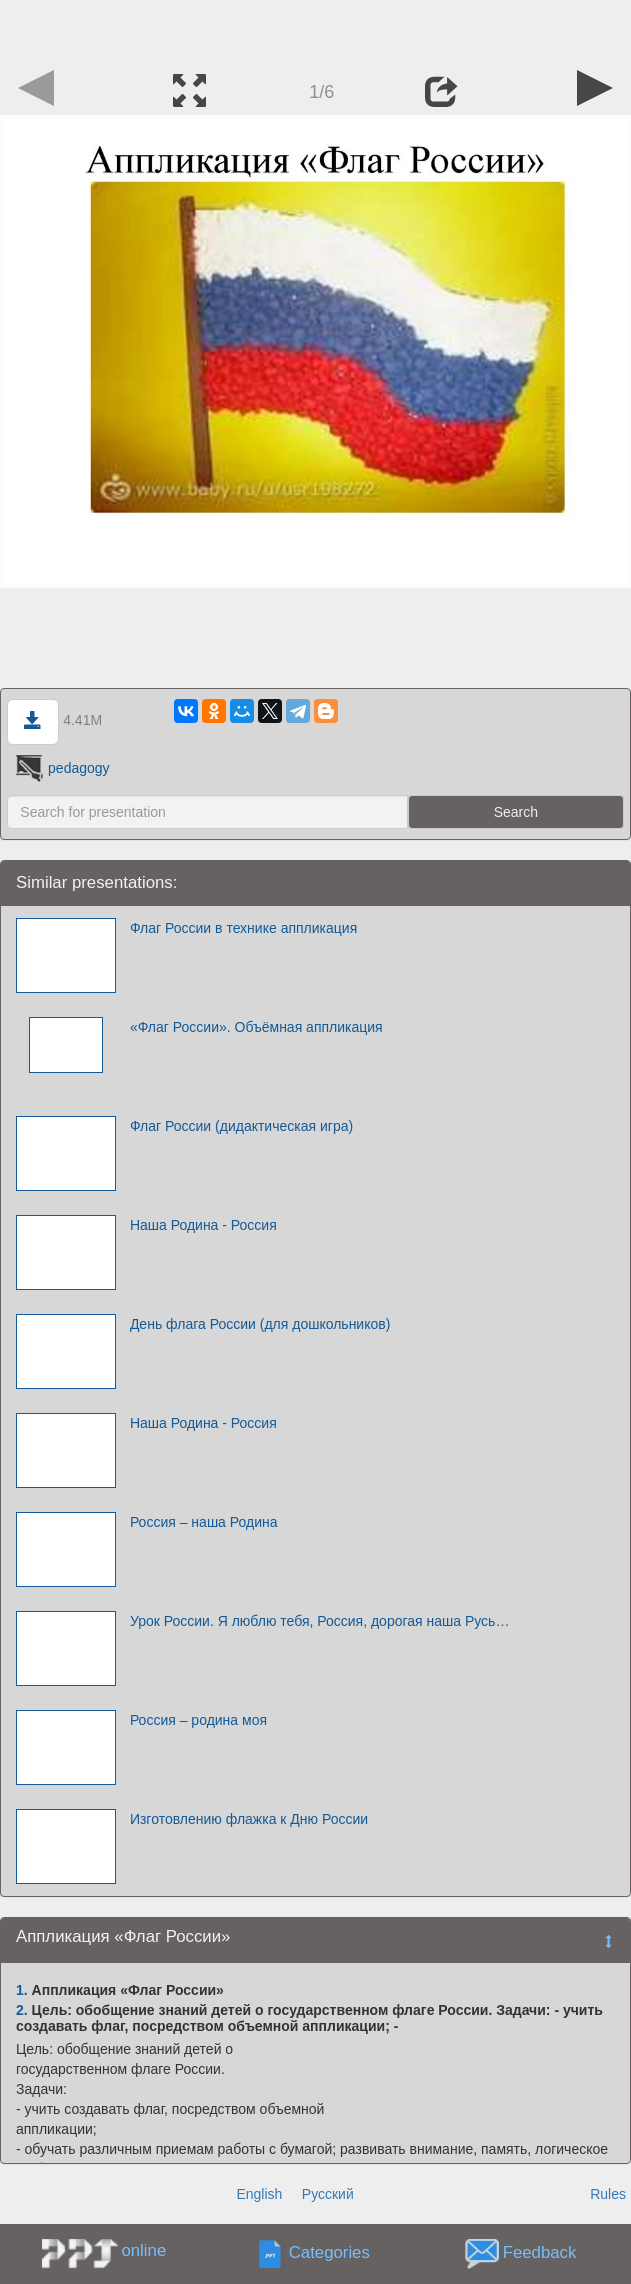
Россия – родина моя (198, 1720)
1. (22, 1990)
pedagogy (60, 768)
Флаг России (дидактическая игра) (241, 1126)
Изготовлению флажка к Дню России (249, 1819)
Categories (329, 2252)
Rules (608, 2194)
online (143, 2250)
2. (22, 2010)
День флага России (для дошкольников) (260, 1324)
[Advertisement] (316, 30)
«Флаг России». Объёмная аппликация (256, 1027)
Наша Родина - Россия (203, 1225)
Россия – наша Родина (204, 1522)
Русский (328, 2194)
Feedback (540, 2252)
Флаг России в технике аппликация (243, 928)
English (259, 2194)
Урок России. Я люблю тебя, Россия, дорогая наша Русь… (320, 1621)
